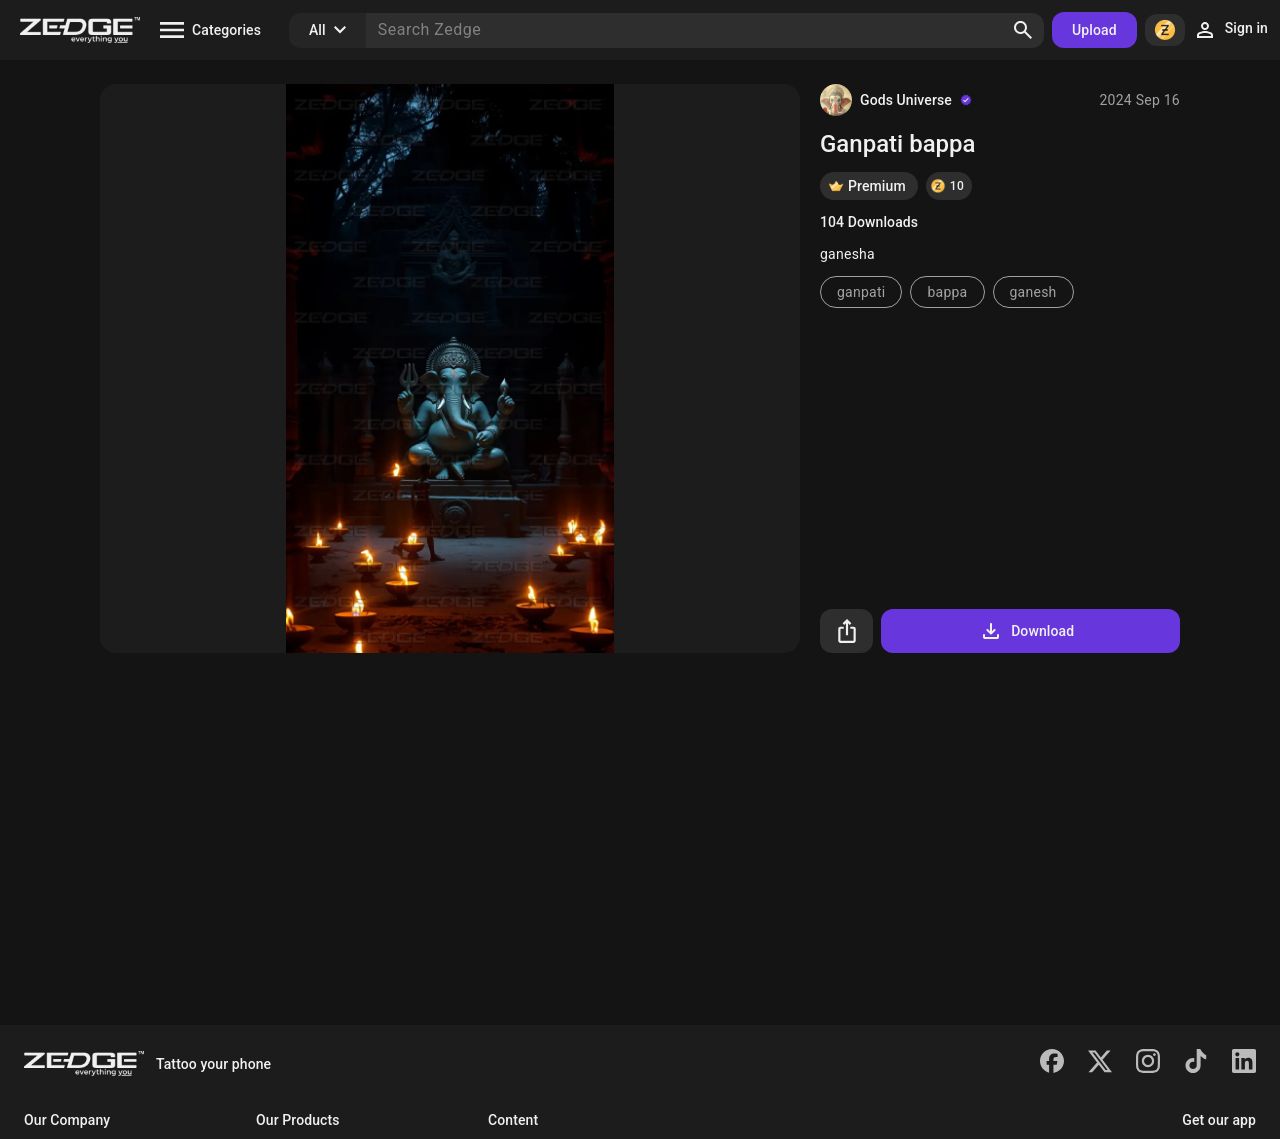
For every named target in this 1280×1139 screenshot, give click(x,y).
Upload (1094, 30)
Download (1026, 631)
